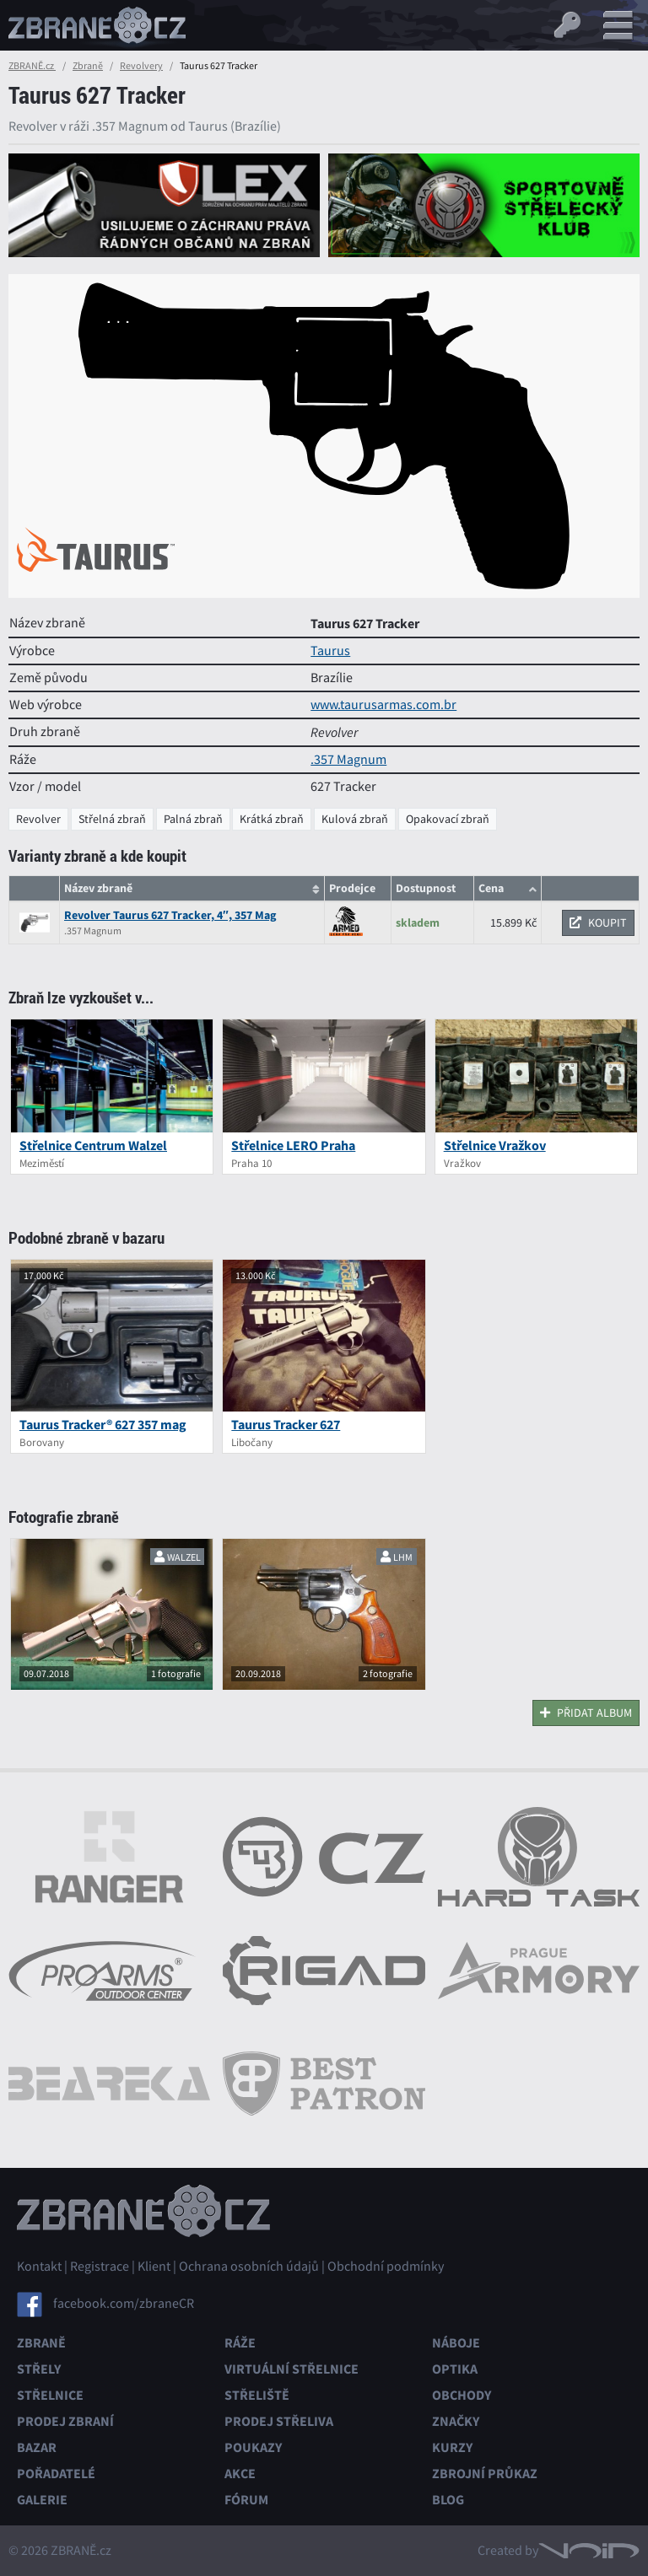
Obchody (461, 2395)
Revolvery (141, 66)
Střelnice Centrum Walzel (93, 1145)
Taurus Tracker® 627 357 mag (102, 1424)
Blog (448, 2500)
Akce (240, 2473)
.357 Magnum (348, 759)
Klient (154, 2266)
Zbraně (88, 66)
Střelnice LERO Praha (293, 1145)
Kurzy (452, 2447)
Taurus (330, 651)
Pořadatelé (56, 2473)
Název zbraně (98, 888)
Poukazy (253, 2447)
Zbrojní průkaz (484, 2473)
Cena (491, 888)
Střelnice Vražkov (495, 1145)
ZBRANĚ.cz (32, 66)
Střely (39, 2369)
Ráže (240, 2343)
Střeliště (256, 2395)
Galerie (42, 2500)
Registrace (99, 2266)
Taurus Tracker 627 (285, 1424)
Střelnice (50, 2395)
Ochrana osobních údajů (249, 2266)
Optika (455, 2369)
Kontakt (39, 2266)
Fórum (246, 2500)
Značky (455, 2421)
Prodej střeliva (278, 2421)
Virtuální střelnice (291, 2369)
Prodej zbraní (65, 2421)
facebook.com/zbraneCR (123, 2303)
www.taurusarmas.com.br (383, 704)
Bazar (37, 2447)
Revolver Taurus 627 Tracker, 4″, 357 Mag (170, 915)
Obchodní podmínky (385, 2266)
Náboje (456, 2343)
